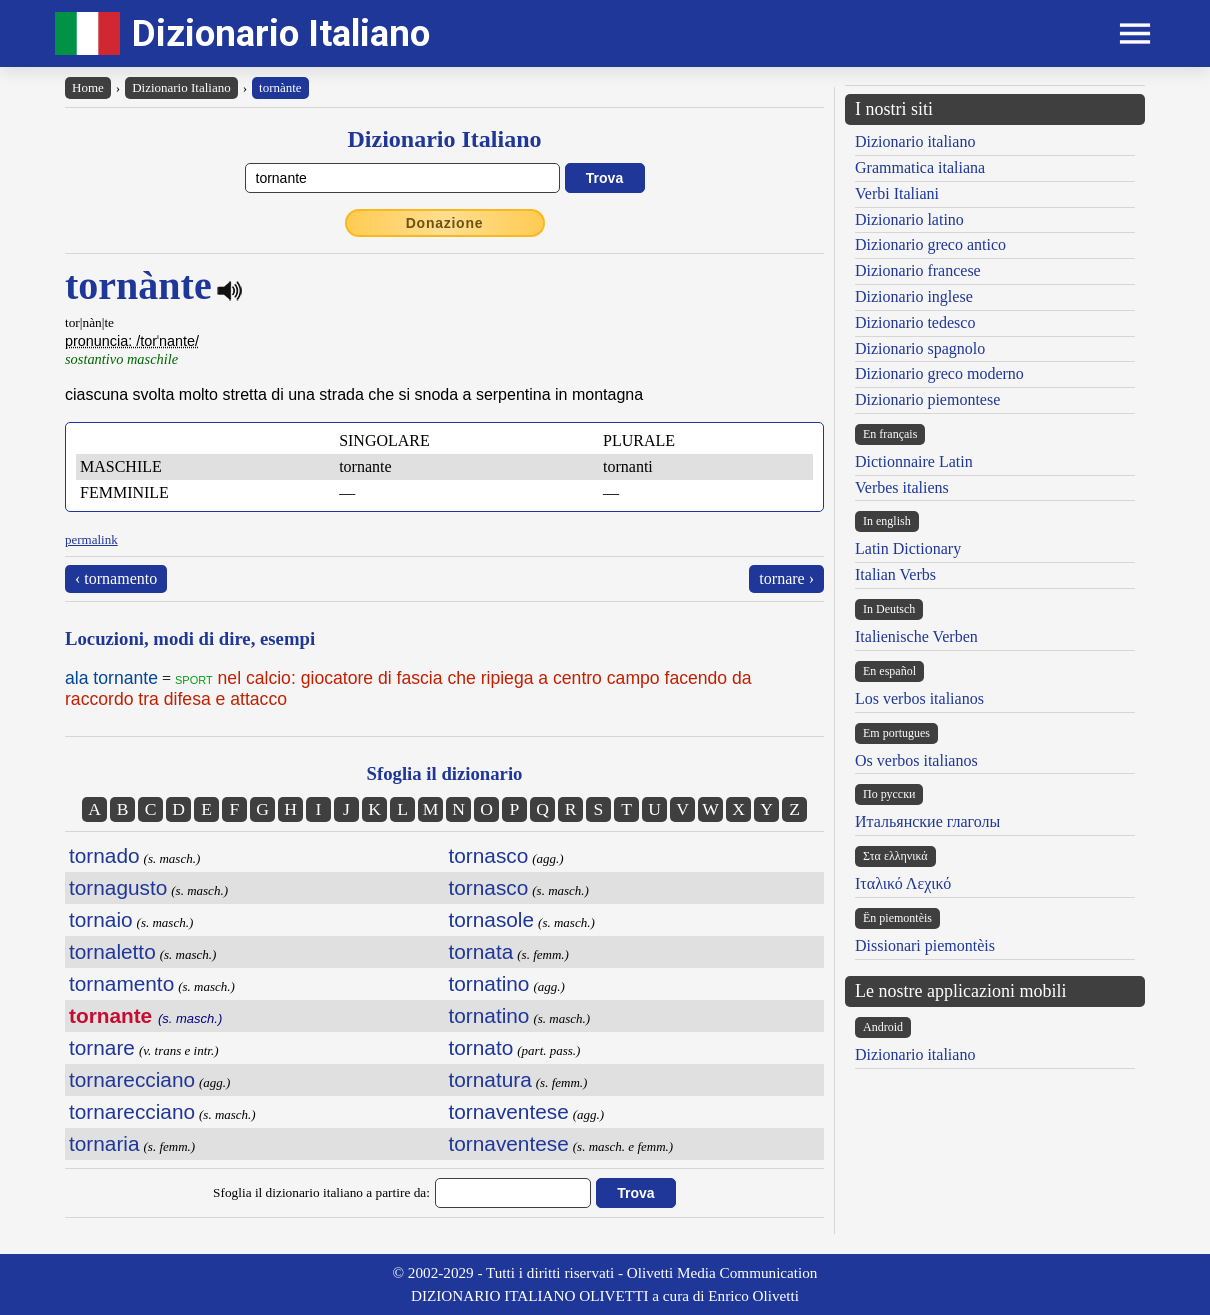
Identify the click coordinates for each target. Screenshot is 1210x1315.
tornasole (492, 919)
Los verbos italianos (919, 698)
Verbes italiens (902, 487)
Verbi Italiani (897, 193)
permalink (91, 539)
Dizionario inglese (914, 296)
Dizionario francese (918, 270)
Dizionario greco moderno (939, 373)
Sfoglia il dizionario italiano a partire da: (321, 1192)
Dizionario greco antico (930, 244)
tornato (481, 1047)
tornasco (489, 855)
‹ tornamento (116, 578)
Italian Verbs (895, 574)
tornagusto (118, 887)
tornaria (104, 1143)
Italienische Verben (916, 636)
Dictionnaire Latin (914, 461)
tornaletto (112, 951)
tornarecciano (132, 1079)
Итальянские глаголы (927, 821)
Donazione (445, 223)
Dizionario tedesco (915, 322)
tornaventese (509, 1111)
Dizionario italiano (915, 141)
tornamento (121, 983)
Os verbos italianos (916, 760)
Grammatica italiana (920, 167)
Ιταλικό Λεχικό (903, 883)
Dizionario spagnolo (920, 348)
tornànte (280, 87)
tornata (481, 951)
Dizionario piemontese (927, 399)
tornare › (786, 578)
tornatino (489, 983)
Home (88, 87)
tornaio (101, 919)
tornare (102, 1047)
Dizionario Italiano (281, 33)
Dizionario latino (909, 219)
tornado (104, 855)
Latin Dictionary (908, 548)
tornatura (490, 1079)
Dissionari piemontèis (925, 945)
